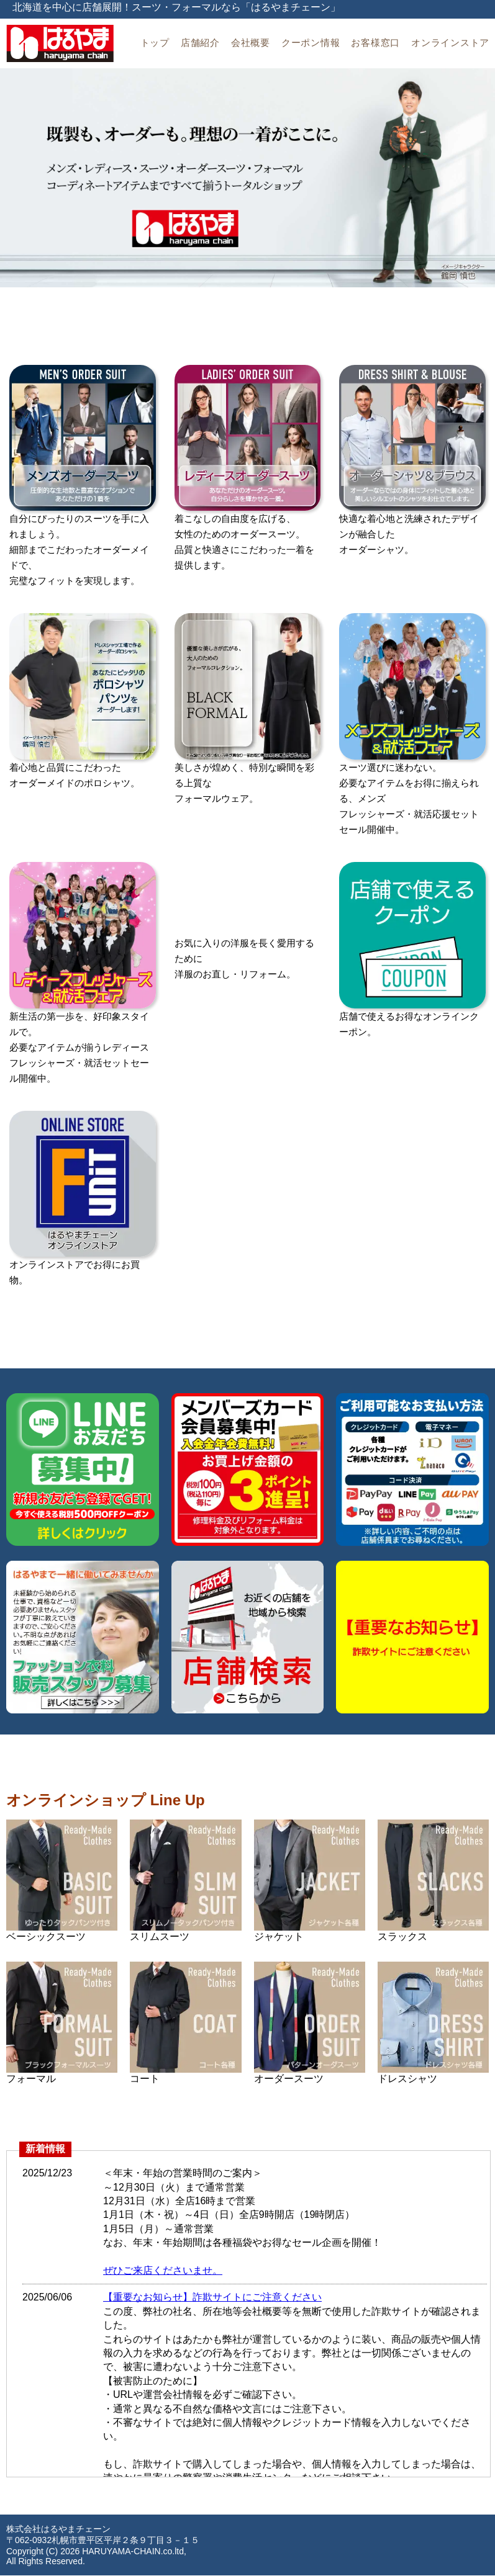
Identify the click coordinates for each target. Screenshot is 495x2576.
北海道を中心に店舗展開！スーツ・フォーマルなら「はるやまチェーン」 (176, 7)
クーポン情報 (310, 42)
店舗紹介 (200, 42)
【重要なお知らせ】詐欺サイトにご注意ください (212, 2297)
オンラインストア (450, 42)
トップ (155, 42)
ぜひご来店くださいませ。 (162, 2270)
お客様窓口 (375, 42)
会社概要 (250, 42)
